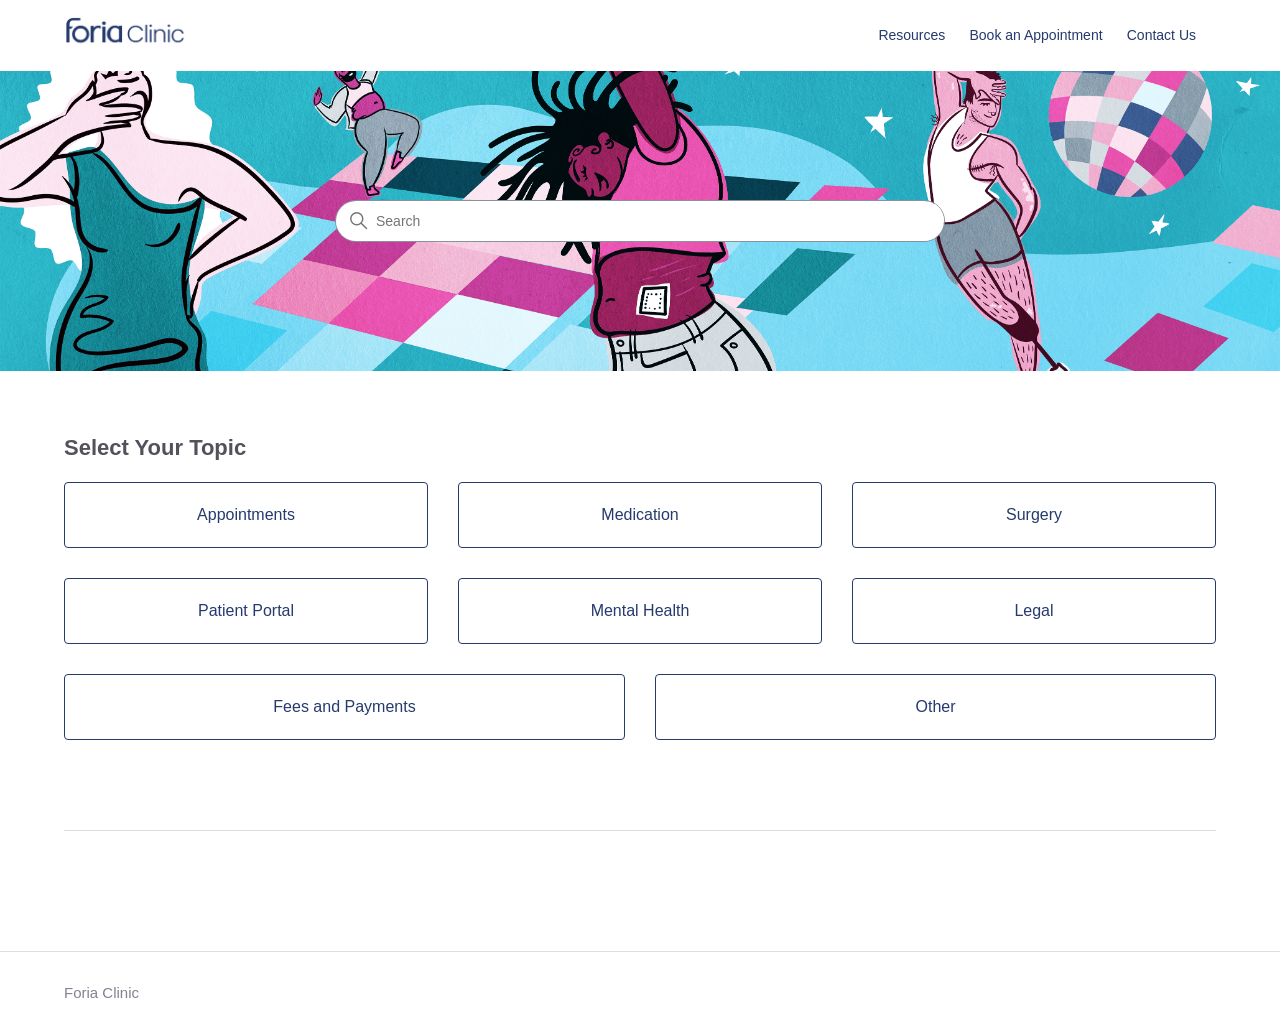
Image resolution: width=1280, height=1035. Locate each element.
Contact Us (1161, 35)
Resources (911, 35)
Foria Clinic (101, 992)
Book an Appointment (1035, 35)
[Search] (640, 221)
